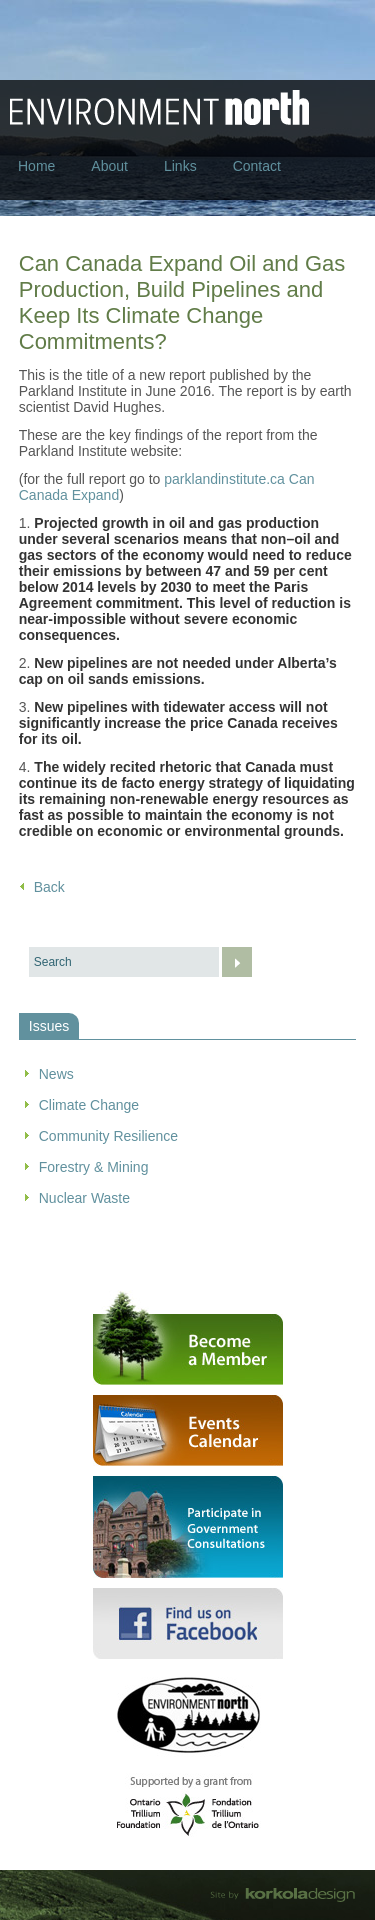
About (109, 166)
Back (49, 887)
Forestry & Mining (94, 1167)
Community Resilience (108, 1136)
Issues (49, 1026)
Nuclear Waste (84, 1198)
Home (36, 166)
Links (180, 166)
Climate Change (89, 1105)
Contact (257, 166)
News (56, 1074)
